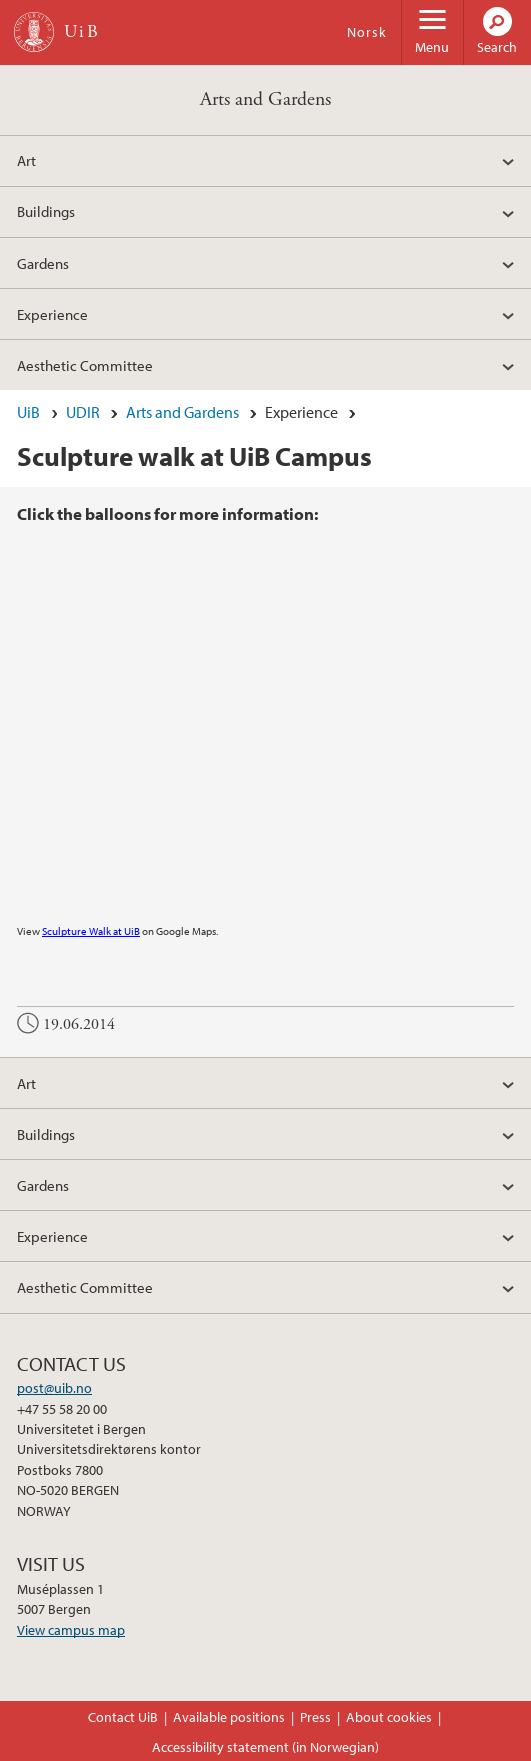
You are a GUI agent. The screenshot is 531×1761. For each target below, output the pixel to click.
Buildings (46, 211)
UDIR (83, 412)
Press (315, 1717)
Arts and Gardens (265, 99)
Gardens (43, 263)
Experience (52, 314)
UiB (28, 412)
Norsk (367, 32)
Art (26, 160)
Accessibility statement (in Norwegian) (265, 1747)
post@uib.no (54, 1388)
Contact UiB (123, 1717)
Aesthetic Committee (85, 365)
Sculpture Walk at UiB (91, 931)
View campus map (71, 1630)
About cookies (389, 1717)
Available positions (229, 1717)
